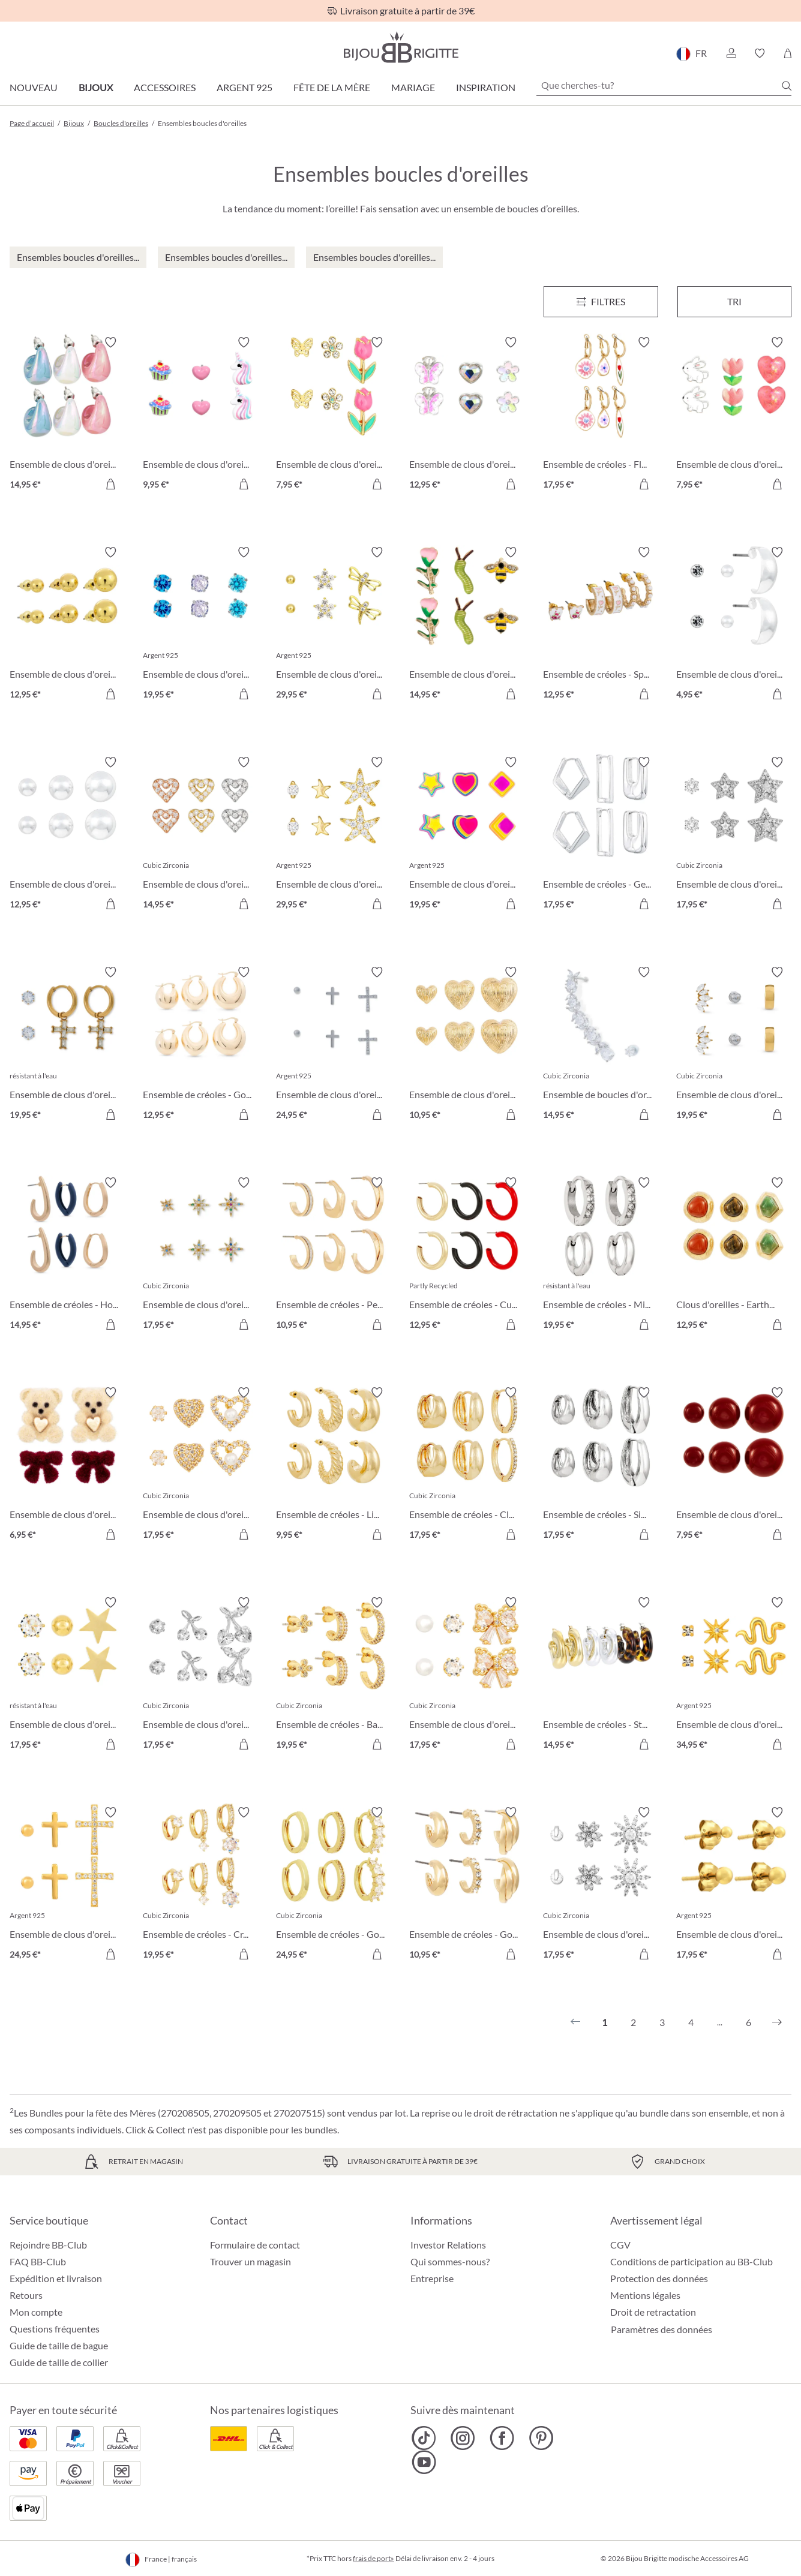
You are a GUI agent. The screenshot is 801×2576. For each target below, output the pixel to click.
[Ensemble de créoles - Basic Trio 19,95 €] (333, 1675)
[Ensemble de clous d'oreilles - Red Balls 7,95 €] (733, 1465)
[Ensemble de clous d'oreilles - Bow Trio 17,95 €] (466, 1675)
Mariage (413, 87)
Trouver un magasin (250, 2261)
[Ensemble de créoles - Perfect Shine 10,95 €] (333, 1255)
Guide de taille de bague (59, 2345)
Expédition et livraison (56, 2278)
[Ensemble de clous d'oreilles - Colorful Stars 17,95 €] (200, 1255)
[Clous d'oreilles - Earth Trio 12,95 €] (733, 1255)
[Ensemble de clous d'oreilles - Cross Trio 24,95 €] (67, 1885)
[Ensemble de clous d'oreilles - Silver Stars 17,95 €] (733, 835)
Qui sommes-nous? (450, 2261)
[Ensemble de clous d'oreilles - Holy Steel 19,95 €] (67, 1045)
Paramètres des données (661, 2329)
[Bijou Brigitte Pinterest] (540, 2438)
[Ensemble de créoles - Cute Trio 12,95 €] (466, 1255)
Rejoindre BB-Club (48, 2244)
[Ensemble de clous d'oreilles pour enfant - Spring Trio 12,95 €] (466, 415)
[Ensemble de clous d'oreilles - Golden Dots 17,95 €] (733, 1885)
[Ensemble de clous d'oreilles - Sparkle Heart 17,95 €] (200, 1465)
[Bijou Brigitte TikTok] (423, 2438)
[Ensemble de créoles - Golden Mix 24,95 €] (333, 1885)
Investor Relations (448, 2244)
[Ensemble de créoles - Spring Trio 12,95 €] (600, 625)
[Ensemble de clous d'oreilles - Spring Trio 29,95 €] (333, 625)
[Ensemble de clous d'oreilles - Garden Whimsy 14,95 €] (466, 625)
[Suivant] (777, 2022)
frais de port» (373, 2558)
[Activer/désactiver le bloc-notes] (110, 342)
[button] (730, 53)
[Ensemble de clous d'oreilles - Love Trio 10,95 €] (466, 1045)
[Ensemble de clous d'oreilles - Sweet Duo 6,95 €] (67, 1465)
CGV (620, 2244)
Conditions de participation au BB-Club (691, 2261)
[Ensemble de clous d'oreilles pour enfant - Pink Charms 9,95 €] (200, 415)
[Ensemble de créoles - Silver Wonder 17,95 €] (600, 1465)
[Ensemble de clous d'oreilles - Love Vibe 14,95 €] (200, 835)
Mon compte (36, 2312)
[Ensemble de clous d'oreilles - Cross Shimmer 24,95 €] (333, 1045)
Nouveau (34, 87)
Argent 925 (244, 87)
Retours (26, 2295)
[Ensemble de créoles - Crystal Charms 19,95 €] (200, 1885)
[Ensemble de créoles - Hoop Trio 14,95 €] (67, 1255)
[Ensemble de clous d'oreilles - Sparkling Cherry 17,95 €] (200, 1675)
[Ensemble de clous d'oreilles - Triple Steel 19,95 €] (733, 1045)
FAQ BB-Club (38, 2261)
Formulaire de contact (255, 2244)
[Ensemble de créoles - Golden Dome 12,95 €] (200, 1045)
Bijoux (96, 87)
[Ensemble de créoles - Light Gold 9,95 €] (333, 1465)
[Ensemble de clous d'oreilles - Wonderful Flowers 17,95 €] (600, 1885)
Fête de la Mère (331, 87)
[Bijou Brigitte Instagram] (462, 2438)
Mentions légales (645, 2295)
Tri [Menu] (734, 301)
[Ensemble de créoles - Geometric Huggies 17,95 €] (600, 835)
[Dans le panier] (110, 484)
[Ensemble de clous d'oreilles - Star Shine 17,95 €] (67, 1675)
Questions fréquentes (55, 2328)
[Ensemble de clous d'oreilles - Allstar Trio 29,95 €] (333, 835)
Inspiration (485, 87)
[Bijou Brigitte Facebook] (501, 2438)
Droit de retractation (653, 2312)
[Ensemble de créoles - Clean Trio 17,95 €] (466, 1465)
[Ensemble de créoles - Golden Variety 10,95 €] (466, 1885)
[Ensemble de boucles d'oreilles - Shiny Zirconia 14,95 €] (600, 1045)
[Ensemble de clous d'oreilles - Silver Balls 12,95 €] (67, 835)
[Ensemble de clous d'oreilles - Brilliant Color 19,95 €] (466, 835)
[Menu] (601, 301)
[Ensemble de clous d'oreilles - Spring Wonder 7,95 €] (333, 415)
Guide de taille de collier (59, 2362)
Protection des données (659, 2278)
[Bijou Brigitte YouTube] (423, 2462)
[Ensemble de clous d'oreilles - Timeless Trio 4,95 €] (733, 625)
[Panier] (787, 53)
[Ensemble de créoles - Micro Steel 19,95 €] (600, 1255)
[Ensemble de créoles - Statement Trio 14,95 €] (600, 1675)
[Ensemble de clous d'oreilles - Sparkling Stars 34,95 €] (733, 1675)
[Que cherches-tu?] (663, 85)
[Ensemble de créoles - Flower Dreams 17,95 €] (600, 415)
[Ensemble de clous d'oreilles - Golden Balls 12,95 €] (67, 625)
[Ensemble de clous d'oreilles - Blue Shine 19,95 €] (200, 625)
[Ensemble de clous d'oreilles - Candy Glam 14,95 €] (67, 415)
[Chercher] (786, 85)
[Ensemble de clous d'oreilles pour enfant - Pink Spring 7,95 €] (733, 415)
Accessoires (165, 87)
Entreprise (432, 2278)
